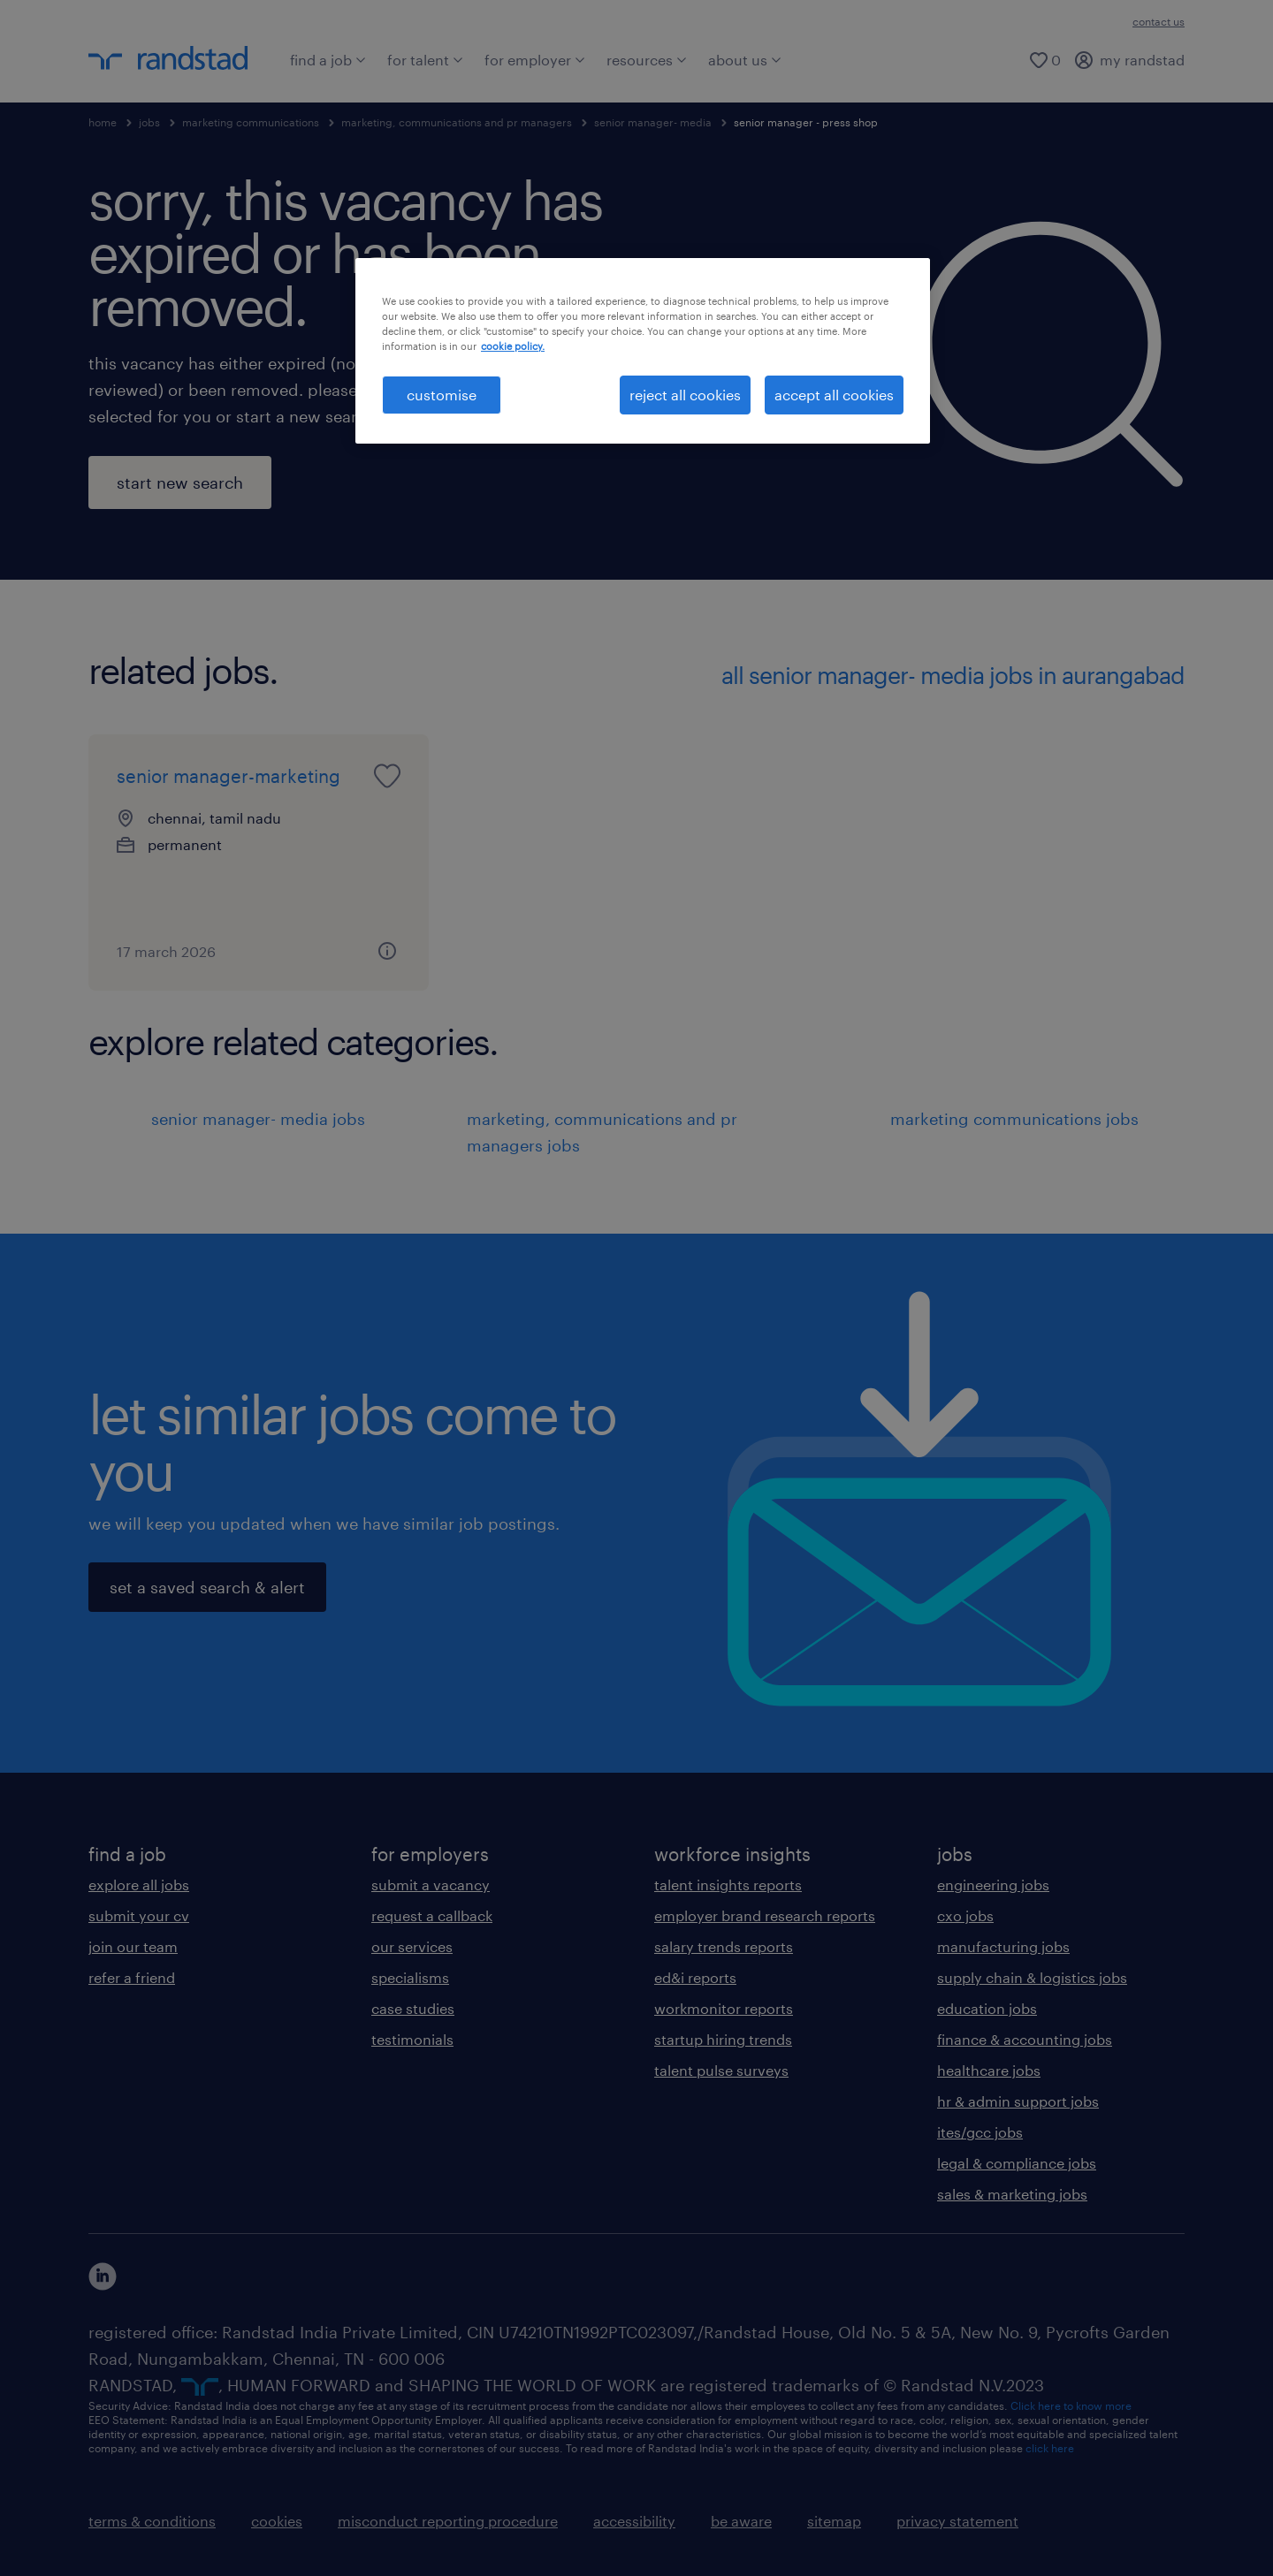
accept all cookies (834, 394)
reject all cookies (685, 394)
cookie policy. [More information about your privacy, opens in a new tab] (513, 346)
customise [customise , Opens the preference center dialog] (441, 394)
